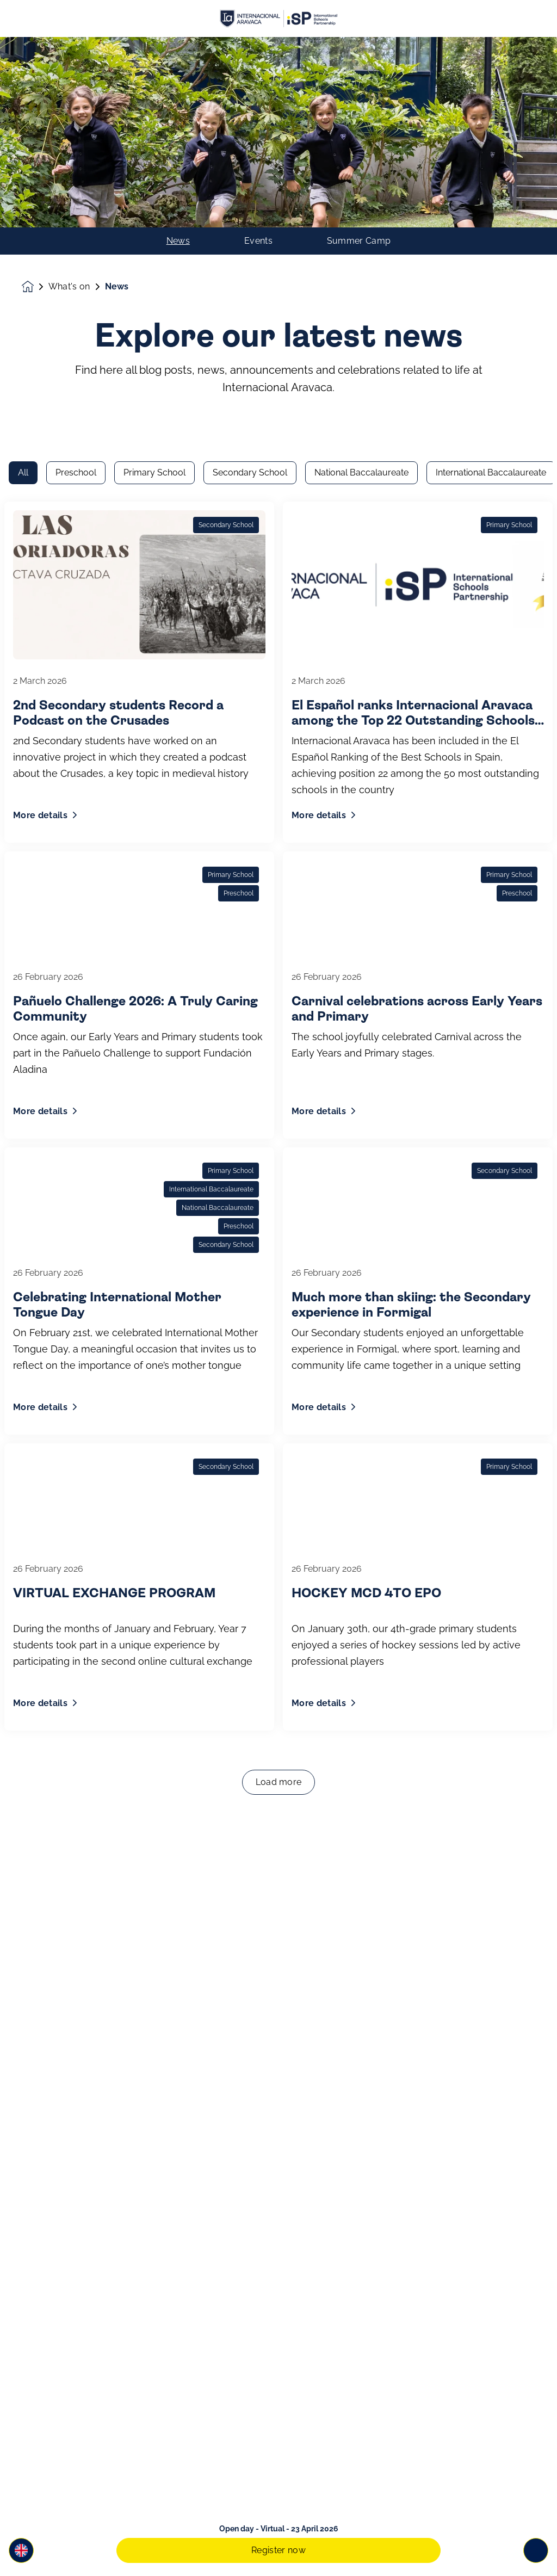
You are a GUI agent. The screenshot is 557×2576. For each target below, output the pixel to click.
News (178, 50)
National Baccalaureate (361, 173)
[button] (21, 2550)
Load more (279, 1482)
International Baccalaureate (491, 173)
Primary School (154, 173)
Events (258, 50)
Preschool (75, 173)
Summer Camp (359, 50)
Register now (278, 2550)
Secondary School (250, 173)
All (23, 173)
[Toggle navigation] (535, 2550)
